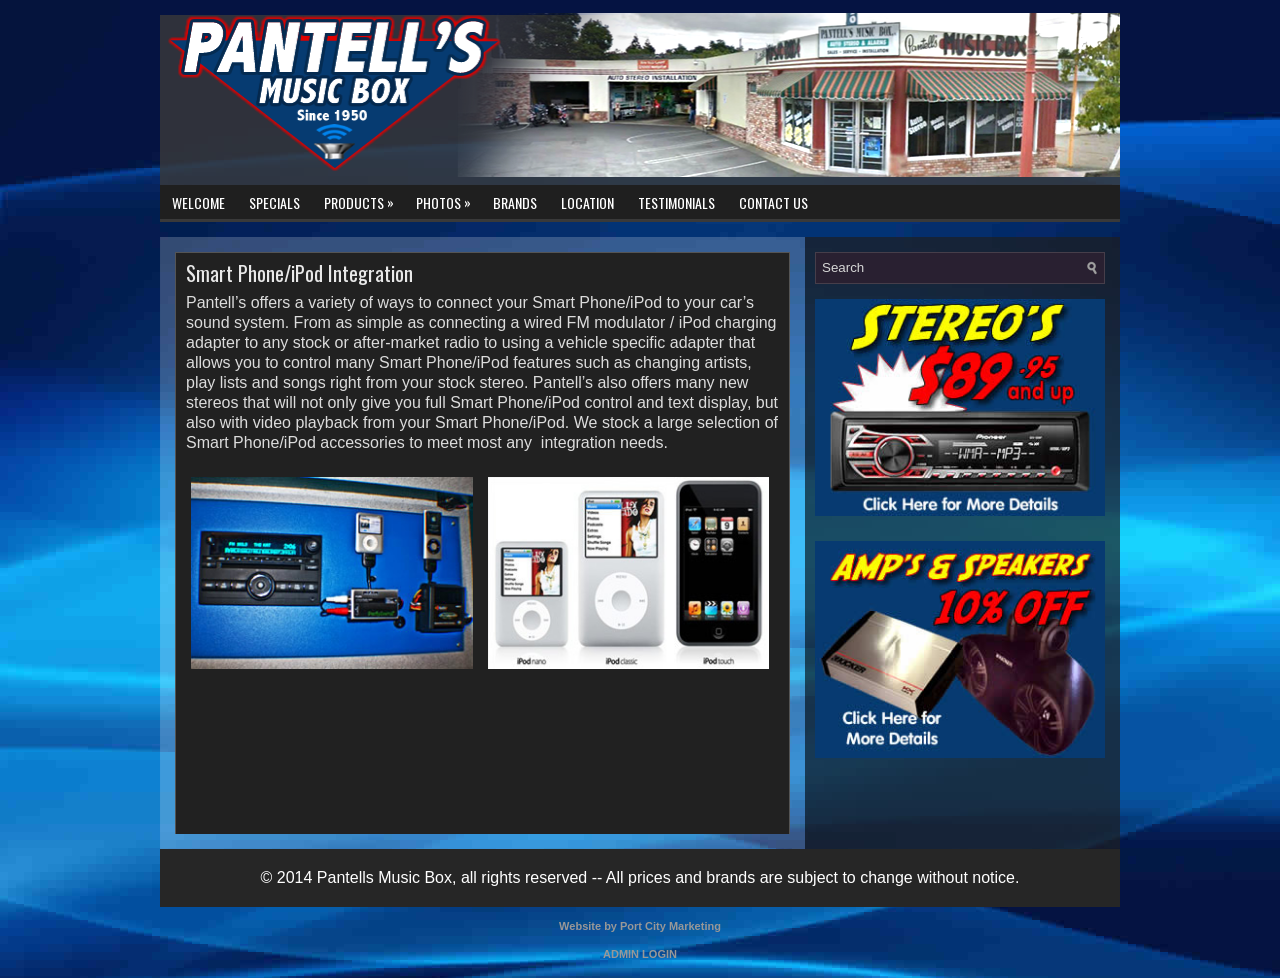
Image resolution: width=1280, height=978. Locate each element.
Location (587, 202)
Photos (448, 199)
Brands (515, 202)
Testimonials (676, 202)
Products (364, 199)
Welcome (198, 202)
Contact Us (773, 202)
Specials (274, 202)
